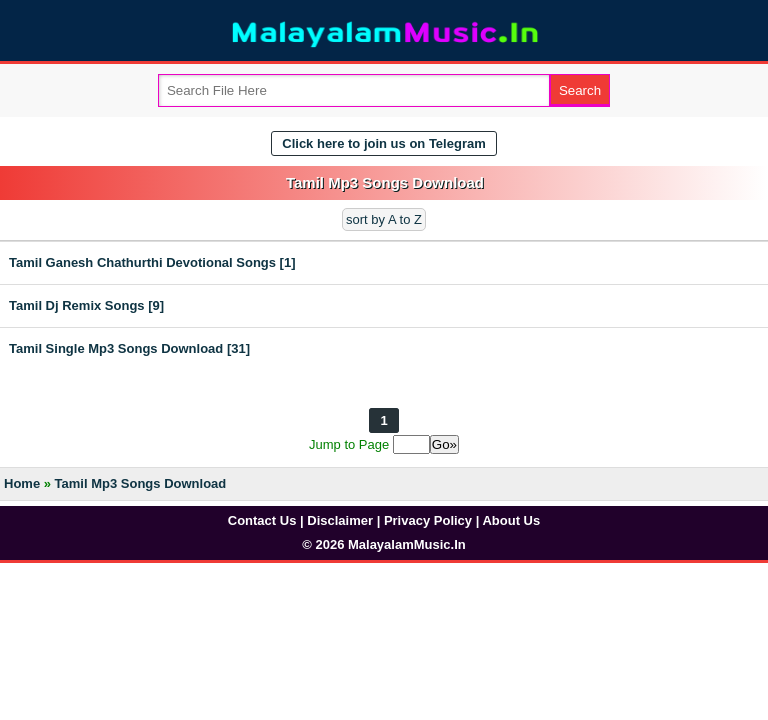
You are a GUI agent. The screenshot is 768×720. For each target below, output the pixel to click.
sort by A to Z (384, 219)
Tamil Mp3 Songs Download (141, 483)
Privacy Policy (428, 520)
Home (22, 483)
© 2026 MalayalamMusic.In (384, 544)
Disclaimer (340, 520)
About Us (511, 520)
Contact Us (262, 520)
